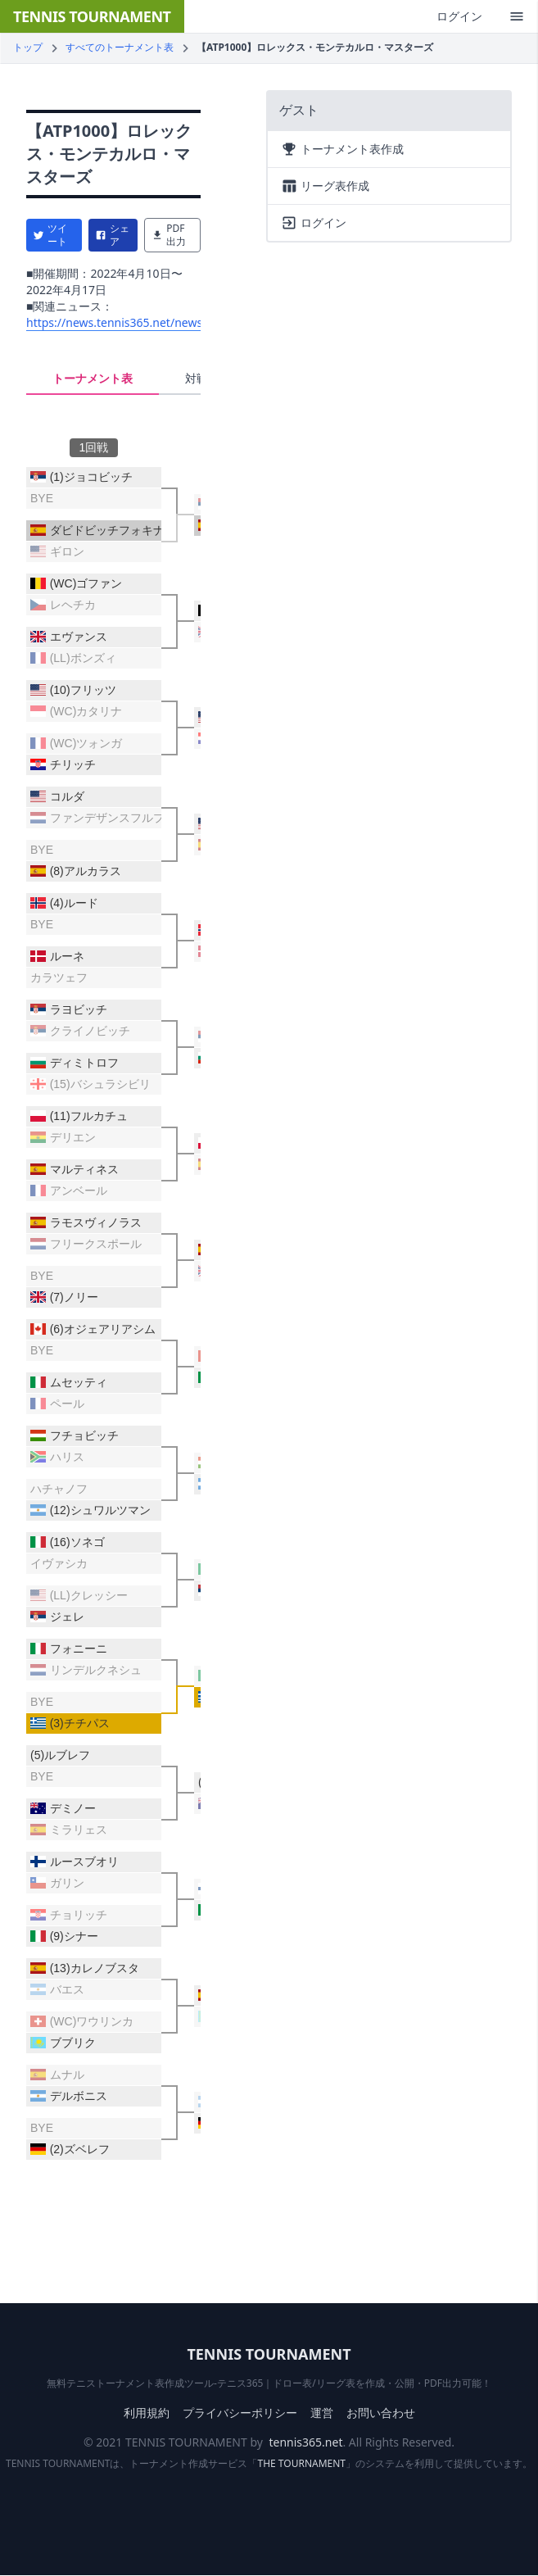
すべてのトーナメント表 (120, 47)
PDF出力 (168, 234)
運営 (321, 2412)
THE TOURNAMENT (302, 2463)
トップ (28, 47)
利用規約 (147, 2412)
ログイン (459, 16)
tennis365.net (306, 2442)
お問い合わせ (380, 2412)
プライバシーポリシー (240, 2412)
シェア (112, 234)
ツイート (50, 234)
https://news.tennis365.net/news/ (116, 322)
